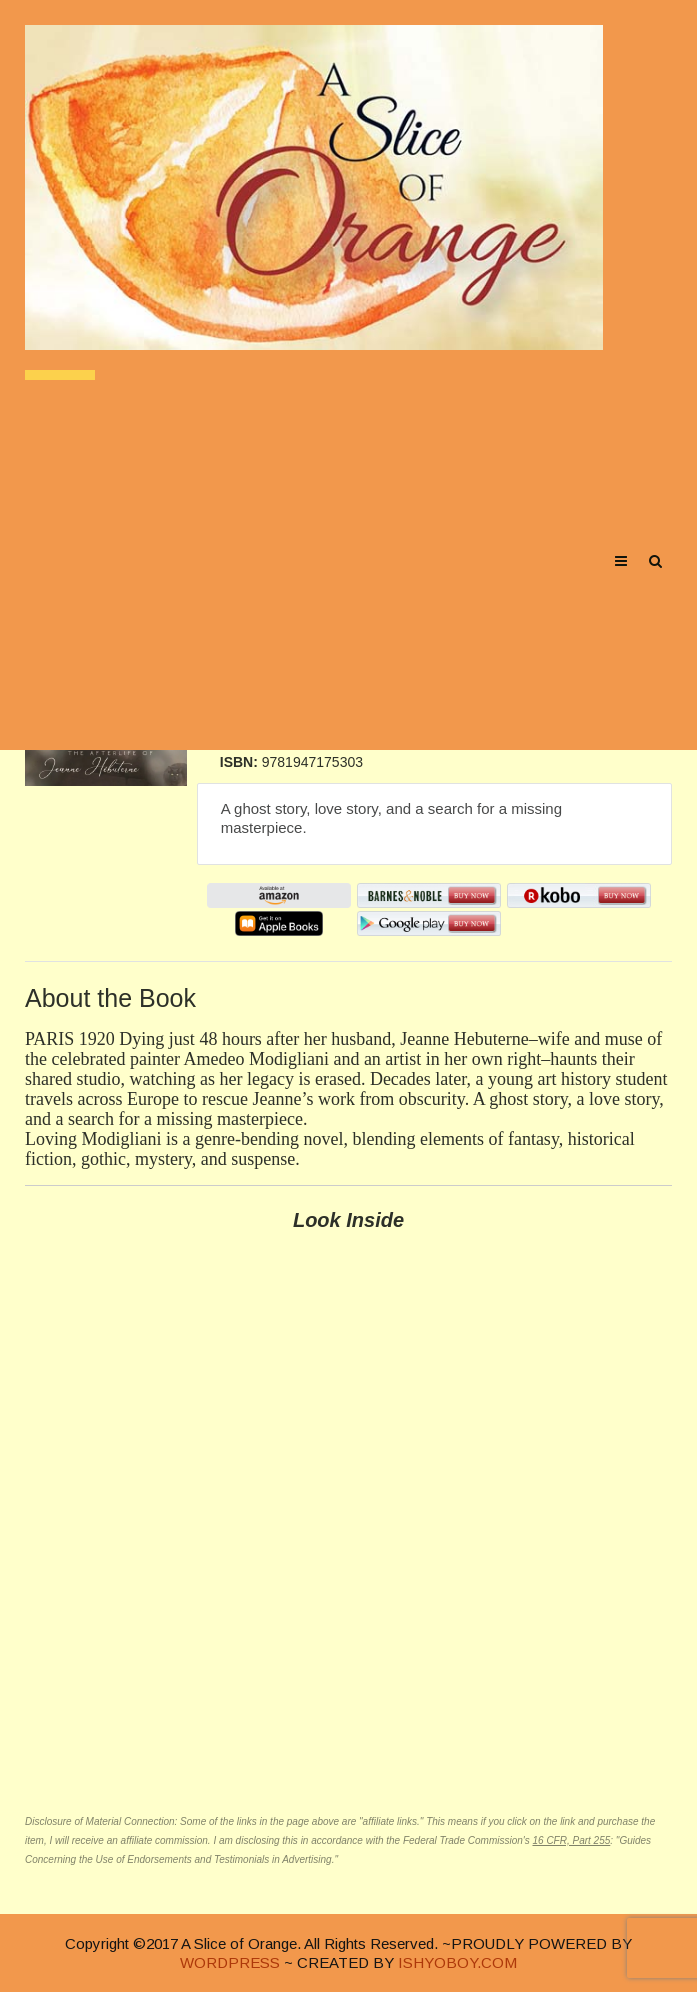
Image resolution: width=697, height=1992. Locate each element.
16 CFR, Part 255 (571, 1840)
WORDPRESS (230, 1962)
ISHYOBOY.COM (457, 1962)
